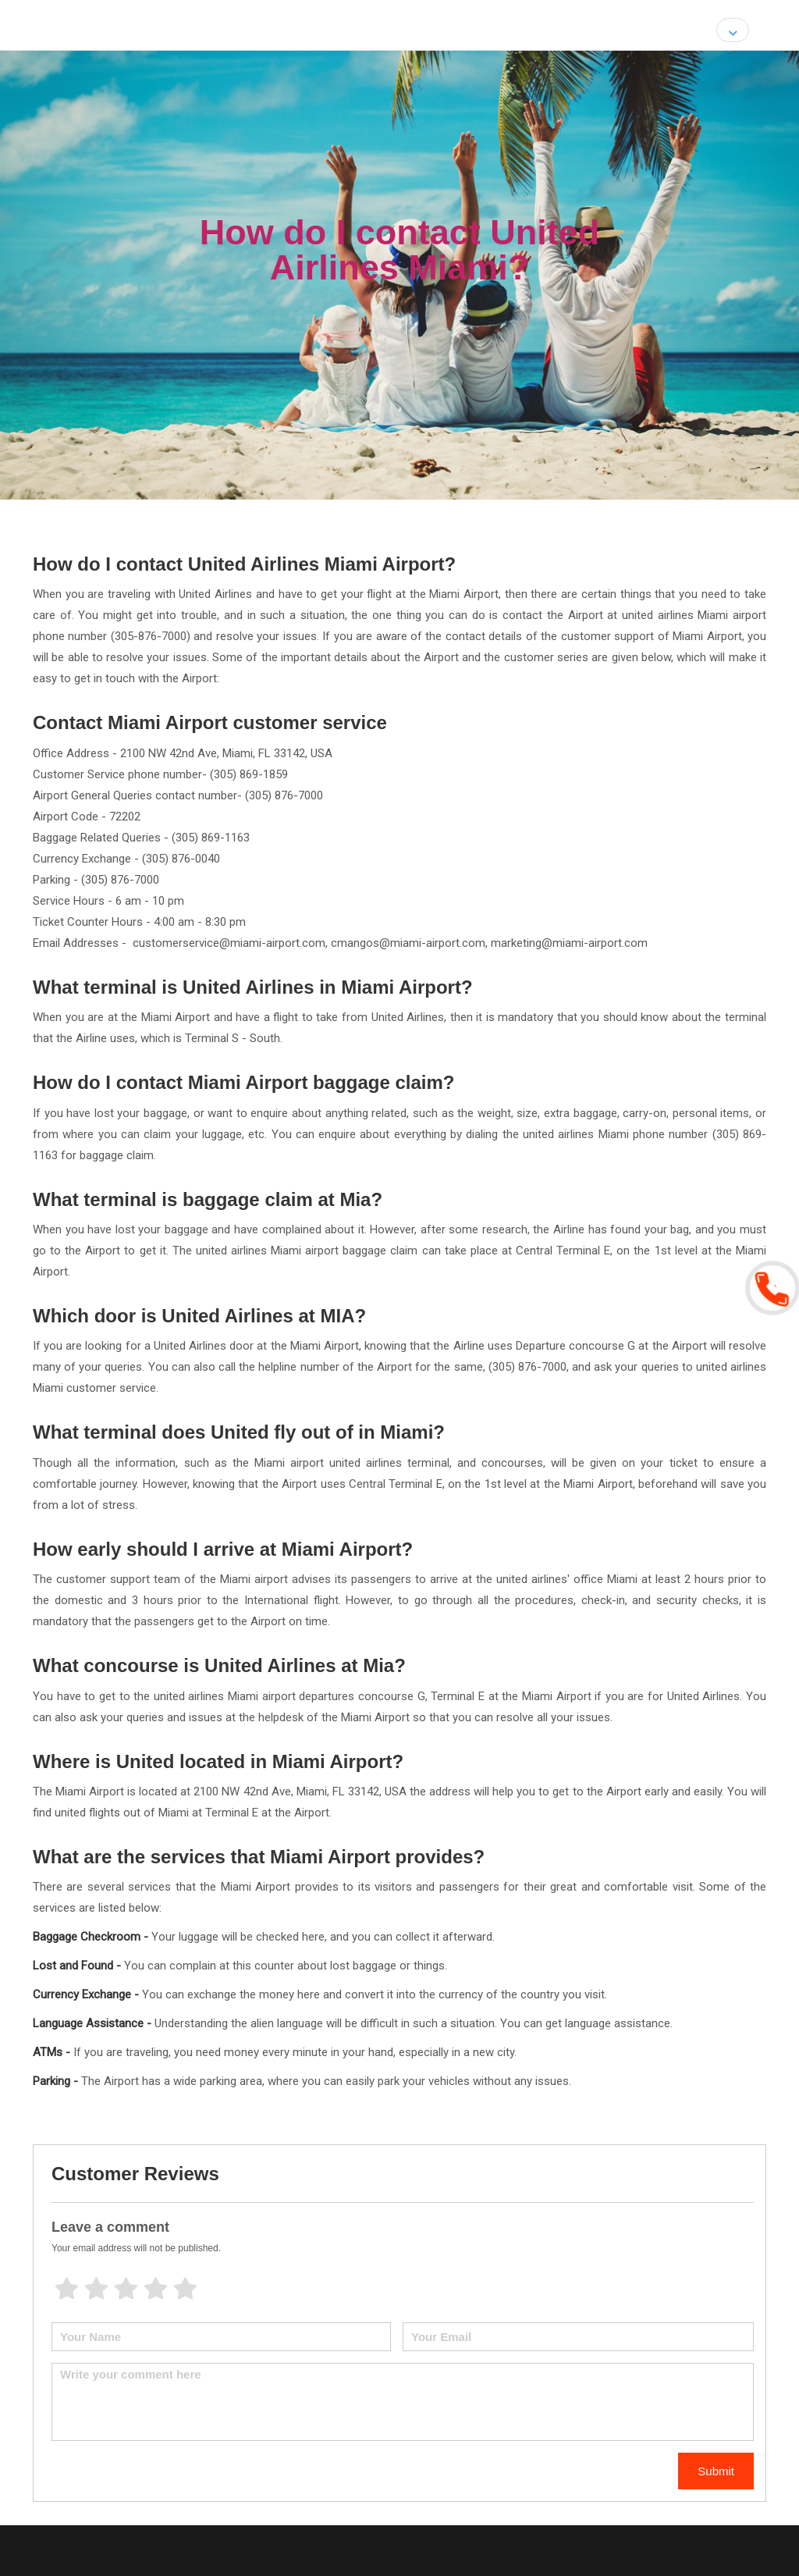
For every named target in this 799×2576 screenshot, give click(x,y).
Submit (716, 2471)
